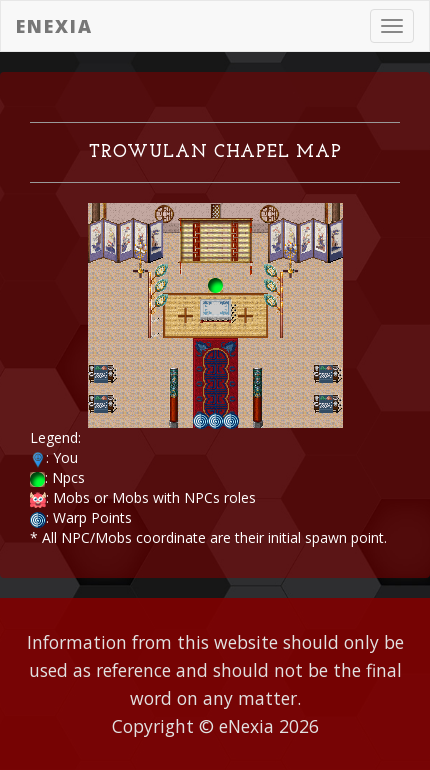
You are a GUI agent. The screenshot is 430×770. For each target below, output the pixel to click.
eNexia (54, 26)
